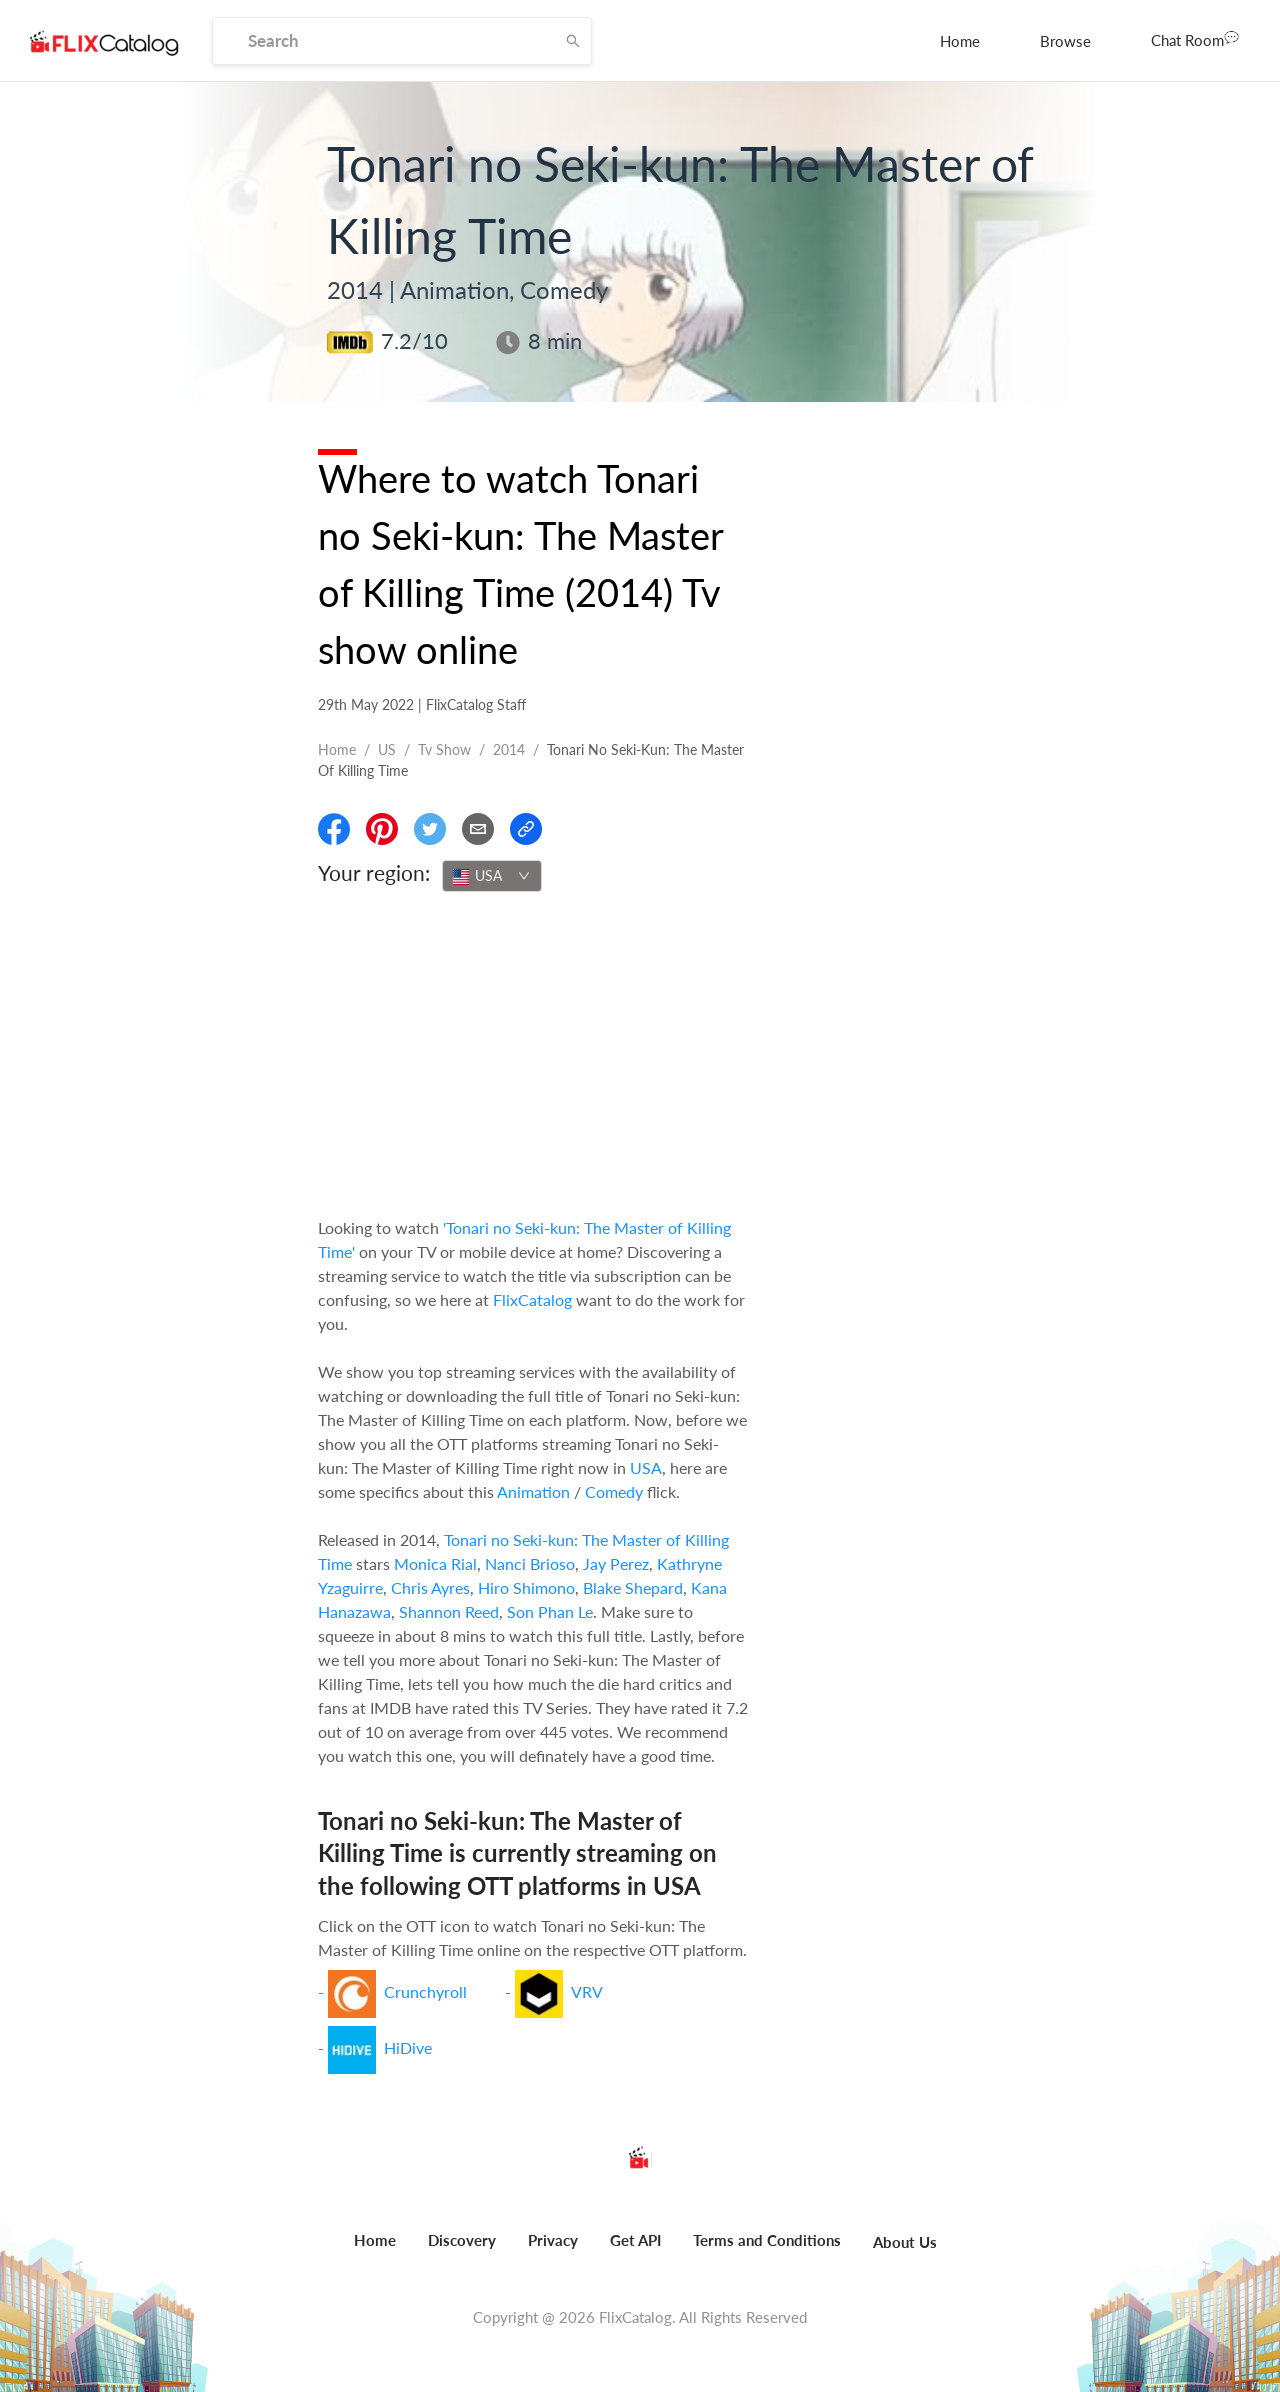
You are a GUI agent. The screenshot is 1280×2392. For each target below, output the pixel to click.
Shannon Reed (449, 1611)
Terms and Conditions (767, 2240)
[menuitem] (960, 41)
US (387, 749)
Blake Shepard (633, 1587)
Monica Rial (435, 1563)
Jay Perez (616, 1563)
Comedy (614, 1491)
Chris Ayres (430, 1587)
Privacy (553, 2240)
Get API (635, 2240)
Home (960, 41)
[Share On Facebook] (334, 829)
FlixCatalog (532, 1299)
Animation (533, 1491)
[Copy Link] (526, 829)
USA (646, 1467)
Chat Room (1195, 39)
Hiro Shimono (526, 1587)
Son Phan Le (550, 1611)
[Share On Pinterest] (382, 829)
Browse (1065, 41)
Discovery (462, 2240)
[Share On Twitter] (430, 829)
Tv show (444, 749)
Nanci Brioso (530, 1563)
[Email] (478, 829)
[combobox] (492, 876)
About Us (905, 2242)
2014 (509, 749)
